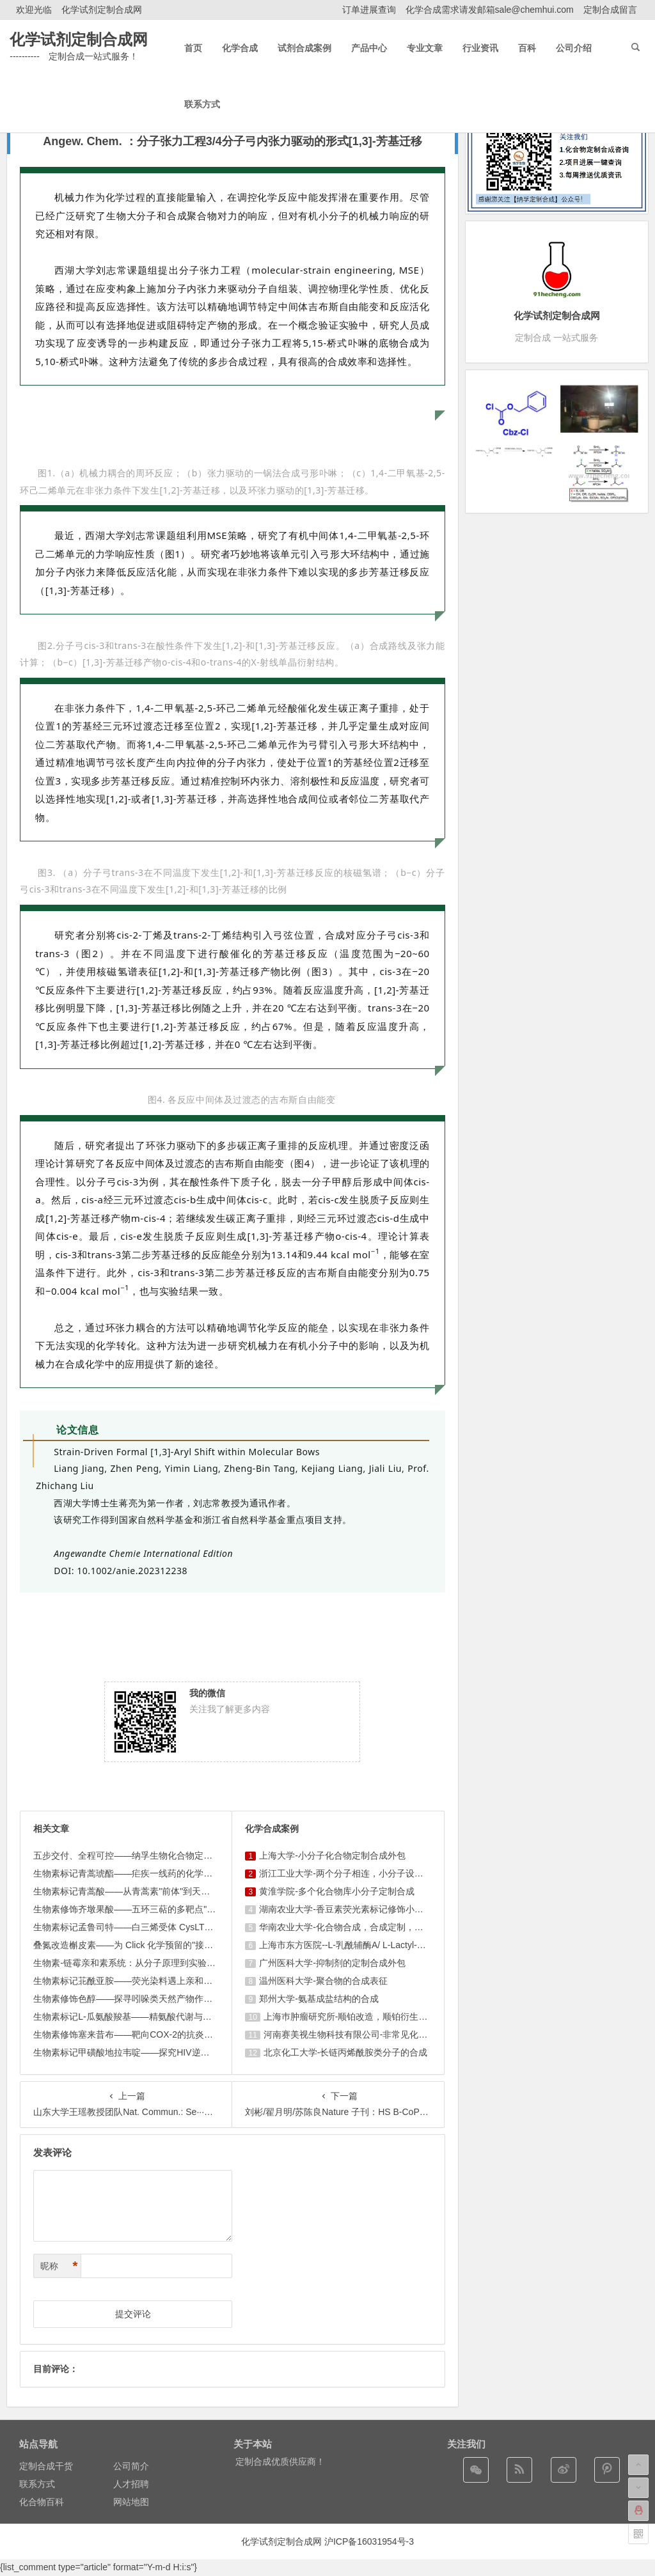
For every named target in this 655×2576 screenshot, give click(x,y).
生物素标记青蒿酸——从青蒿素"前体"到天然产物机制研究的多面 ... (167, 1891)
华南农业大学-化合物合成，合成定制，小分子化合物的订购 (377, 1927)
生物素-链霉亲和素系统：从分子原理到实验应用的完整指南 (151, 1963)
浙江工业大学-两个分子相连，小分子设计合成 (350, 1873)
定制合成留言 (610, 9)
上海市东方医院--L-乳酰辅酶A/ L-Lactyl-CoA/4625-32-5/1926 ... (384, 1945)
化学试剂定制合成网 (101, 9)
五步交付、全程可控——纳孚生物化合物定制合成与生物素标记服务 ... (172, 1855)
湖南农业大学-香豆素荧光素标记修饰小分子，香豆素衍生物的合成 (390, 1909)
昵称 (58, 2266)
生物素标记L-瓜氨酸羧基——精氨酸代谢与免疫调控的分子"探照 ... (164, 2016)
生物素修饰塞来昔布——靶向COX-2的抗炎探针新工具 (141, 2034)
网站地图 (131, 2502)
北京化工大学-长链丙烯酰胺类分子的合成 (346, 2052)
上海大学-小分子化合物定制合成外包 (332, 1855)
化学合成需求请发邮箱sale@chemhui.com (490, 9)
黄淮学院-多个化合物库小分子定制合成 (336, 1891)
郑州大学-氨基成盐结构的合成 (319, 1999)
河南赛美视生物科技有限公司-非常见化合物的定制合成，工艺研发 (395, 2034)
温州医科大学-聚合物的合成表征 (323, 1981)
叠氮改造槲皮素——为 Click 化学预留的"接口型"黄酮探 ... (147, 1945)
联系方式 (37, 2484)
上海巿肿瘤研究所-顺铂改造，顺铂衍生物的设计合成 (368, 2016)
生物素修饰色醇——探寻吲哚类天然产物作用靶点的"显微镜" (152, 1999)
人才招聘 (131, 2484)
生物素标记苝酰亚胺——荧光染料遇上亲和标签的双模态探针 (154, 1981)
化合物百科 (41, 2502)
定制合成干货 (46, 2466)
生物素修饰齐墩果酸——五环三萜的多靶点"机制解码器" (144, 1909)
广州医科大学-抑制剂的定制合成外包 (332, 1963)
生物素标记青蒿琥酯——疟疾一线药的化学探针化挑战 (140, 1873)
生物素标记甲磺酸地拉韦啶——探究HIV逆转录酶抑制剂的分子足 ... (166, 2052)
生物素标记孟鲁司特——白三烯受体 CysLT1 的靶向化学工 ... (154, 1927)
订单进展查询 (369, 9)
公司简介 (131, 2466)
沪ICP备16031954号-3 (369, 2541)
